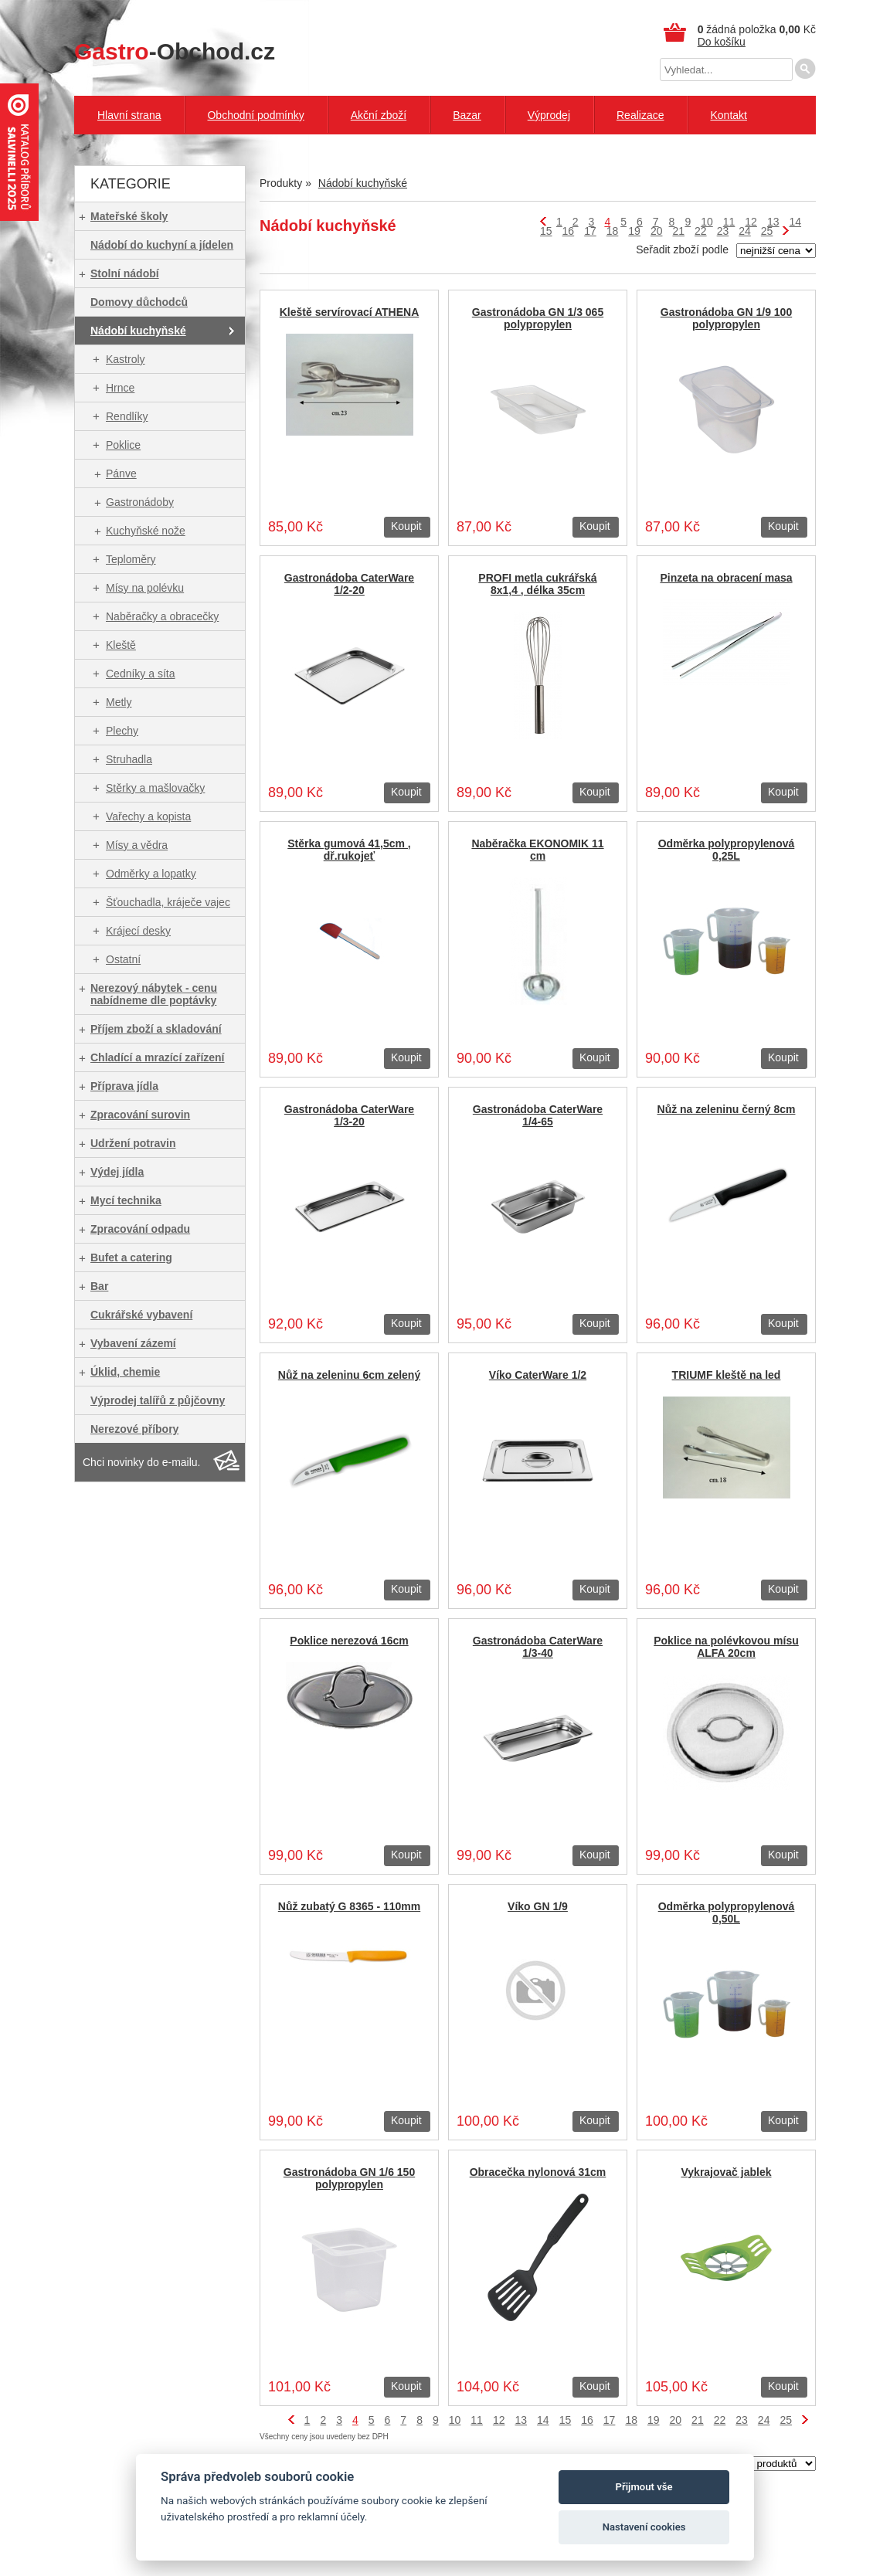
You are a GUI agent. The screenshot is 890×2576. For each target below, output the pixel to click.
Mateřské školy (129, 216)
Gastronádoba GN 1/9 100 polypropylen (726, 318)
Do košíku (722, 42)
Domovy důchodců (139, 302)
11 (729, 221)
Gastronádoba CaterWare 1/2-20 (349, 584)
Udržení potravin (132, 1143)
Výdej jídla (117, 1172)
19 (634, 231)
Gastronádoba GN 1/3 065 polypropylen (537, 318)
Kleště (121, 645)
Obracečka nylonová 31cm (538, 2172)
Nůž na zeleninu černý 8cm (726, 1109)
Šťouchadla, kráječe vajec (168, 902)
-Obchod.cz (174, 51)
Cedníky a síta (140, 673)
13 (773, 221)
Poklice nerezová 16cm (349, 1640)
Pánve (121, 473)
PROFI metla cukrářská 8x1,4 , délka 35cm (537, 584)
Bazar (467, 115)
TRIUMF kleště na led (726, 1375)
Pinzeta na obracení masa (726, 578)
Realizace (640, 115)
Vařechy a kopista (148, 816)
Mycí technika (125, 1200)
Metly (118, 702)
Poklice (123, 445)
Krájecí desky (138, 931)
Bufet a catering (131, 1257)
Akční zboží (378, 115)
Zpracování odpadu (140, 1229)
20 (657, 231)
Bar (99, 1286)
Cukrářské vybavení (141, 1314)
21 (678, 231)
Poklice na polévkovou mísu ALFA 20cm (726, 1646)
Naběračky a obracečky (162, 616)
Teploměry (131, 559)
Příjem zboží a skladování (156, 1029)
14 (795, 221)
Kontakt (728, 115)
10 (707, 221)
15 (546, 231)
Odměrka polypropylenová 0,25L (726, 849)
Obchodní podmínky (255, 115)
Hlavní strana (129, 115)
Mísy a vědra (137, 845)
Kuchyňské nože (145, 530)
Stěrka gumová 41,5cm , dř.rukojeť (349, 849)
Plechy (122, 731)
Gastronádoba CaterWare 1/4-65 (538, 1115)
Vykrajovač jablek (726, 2172)
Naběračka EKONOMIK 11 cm (537, 849)
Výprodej (549, 115)
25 (767, 231)
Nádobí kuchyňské (138, 330)
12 (751, 221)
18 (612, 231)
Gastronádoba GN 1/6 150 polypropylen (349, 2178)
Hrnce (120, 388)
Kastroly (125, 359)
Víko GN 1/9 (538, 1906)
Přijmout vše (644, 2487)
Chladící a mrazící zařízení (157, 1057)
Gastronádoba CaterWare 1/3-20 (349, 1115)
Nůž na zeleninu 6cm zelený (349, 1375)
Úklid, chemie (125, 1372)
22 (701, 231)
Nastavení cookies (644, 2527)
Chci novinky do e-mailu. (142, 1462)
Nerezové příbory (134, 1429)
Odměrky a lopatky (151, 873)
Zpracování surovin (140, 1114)
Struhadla (129, 759)
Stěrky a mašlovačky (155, 788)
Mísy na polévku (145, 588)
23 (723, 231)
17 (590, 231)
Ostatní (123, 959)
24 (745, 231)
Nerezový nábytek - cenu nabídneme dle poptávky (153, 994)
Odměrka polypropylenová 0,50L (726, 1912)
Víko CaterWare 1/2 (537, 1375)
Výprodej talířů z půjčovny (157, 1400)
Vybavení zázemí (133, 1343)
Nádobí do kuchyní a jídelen (161, 245)
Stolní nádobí (124, 273)
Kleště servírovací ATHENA (350, 312)
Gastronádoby (140, 502)
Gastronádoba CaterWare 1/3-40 (538, 1646)
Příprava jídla (124, 1086)
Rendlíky (127, 416)
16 (568, 231)
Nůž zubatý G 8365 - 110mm (349, 1906)
